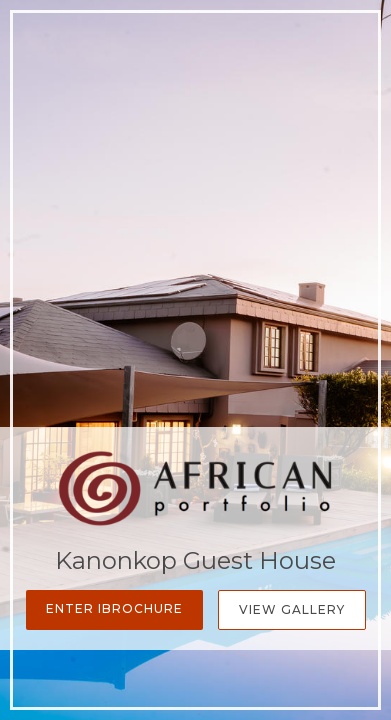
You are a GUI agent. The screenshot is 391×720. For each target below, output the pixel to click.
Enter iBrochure (114, 608)
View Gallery (292, 609)
